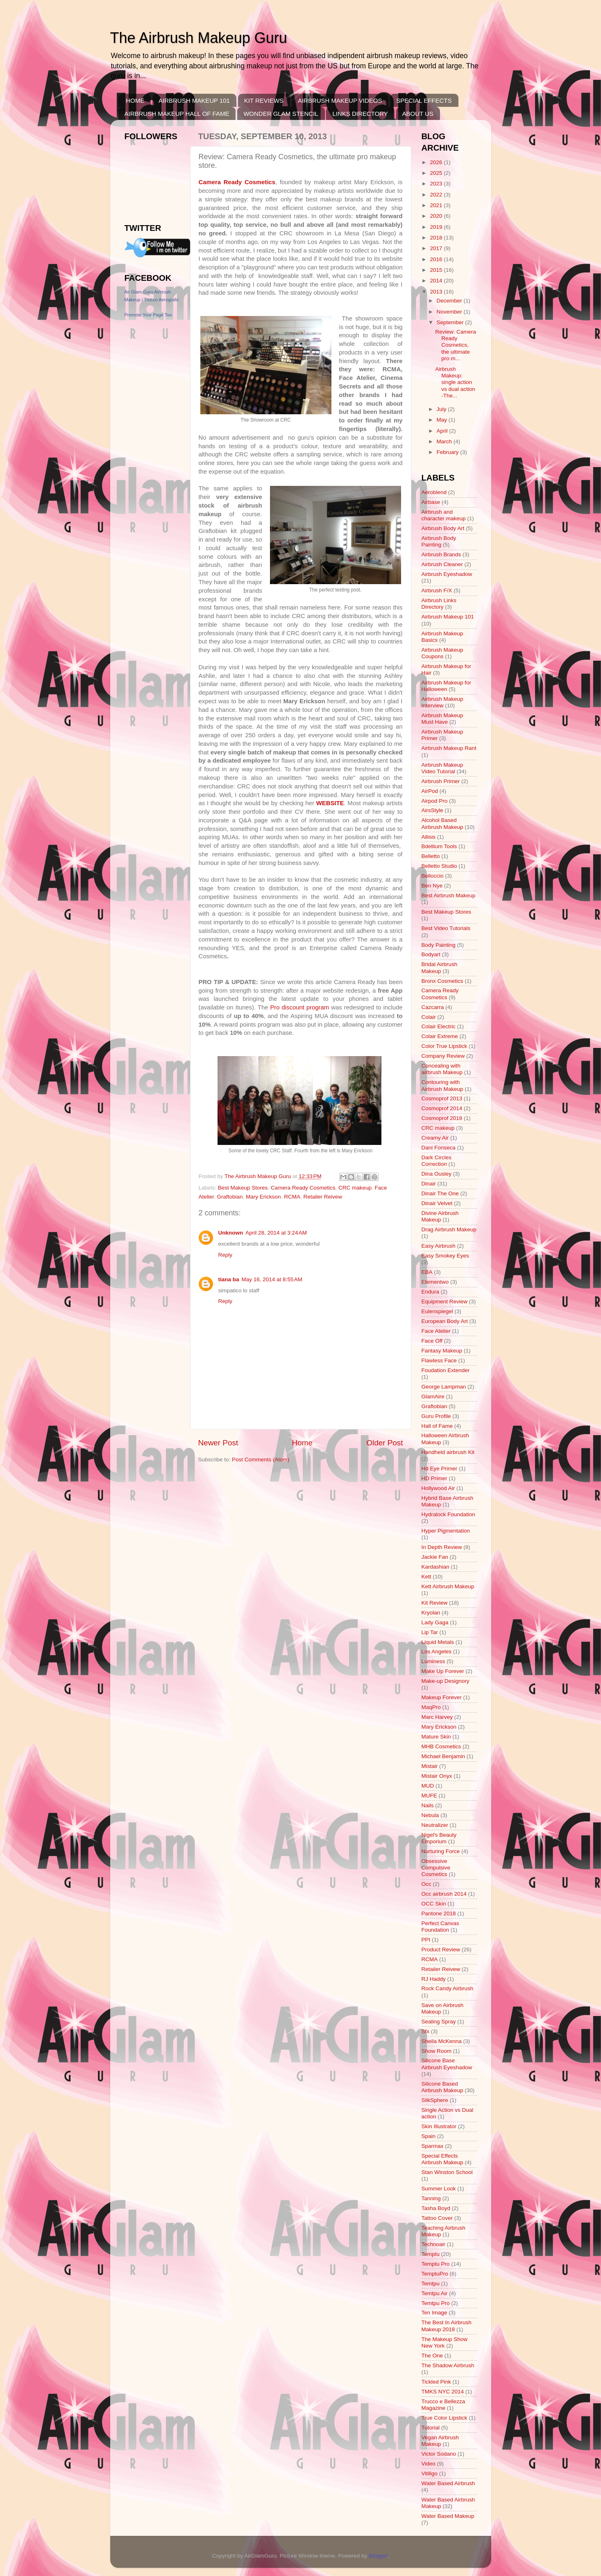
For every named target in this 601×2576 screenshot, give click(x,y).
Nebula (430, 1815)
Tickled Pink (436, 2382)
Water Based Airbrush (448, 2483)
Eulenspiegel (437, 1311)
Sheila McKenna (442, 2041)
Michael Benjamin (443, 1756)
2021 (437, 205)
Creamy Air (435, 1138)
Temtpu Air (435, 2293)
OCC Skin (434, 1904)
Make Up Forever (443, 1671)
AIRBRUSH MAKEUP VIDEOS (340, 100)
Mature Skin (436, 1737)
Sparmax (433, 2146)
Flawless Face (439, 1360)
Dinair (429, 1184)
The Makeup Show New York (445, 2342)
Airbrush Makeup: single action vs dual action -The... (455, 382)
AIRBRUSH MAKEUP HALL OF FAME (177, 113)
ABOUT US (417, 113)
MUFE (429, 1796)
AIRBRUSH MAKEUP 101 (194, 100)
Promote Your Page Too (148, 314)
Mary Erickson (263, 1197)
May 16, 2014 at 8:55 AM (272, 1279)
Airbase (431, 502)
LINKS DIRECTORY (360, 113)
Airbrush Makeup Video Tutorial (442, 768)
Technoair (434, 2244)
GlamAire (433, 1396)
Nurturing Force (441, 1851)
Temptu (431, 2254)
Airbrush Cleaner (442, 564)
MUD (428, 1786)
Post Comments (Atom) (260, 1459)
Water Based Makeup (448, 2516)
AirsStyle (432, 810)
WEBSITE (330, 803)
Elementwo (435, 1282)
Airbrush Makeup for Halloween (447, 686)
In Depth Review (442, 1547)
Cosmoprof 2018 (442, 1118)
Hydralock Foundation (448, 1514)
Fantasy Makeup (442, 1351)
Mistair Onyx (437, 1776)
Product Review (441, 1949)
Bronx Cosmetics (442, 981)
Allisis (429, 837)
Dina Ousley (437, 1174)
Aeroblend (434, 492)
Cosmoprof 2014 (442, 1108)
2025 (437, 173)
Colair (429, 1017)
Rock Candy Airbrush (448, 1988)
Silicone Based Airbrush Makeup (442, 2087)
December (450, 301)
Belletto (431, 856)
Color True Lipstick (444, 1046)
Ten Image (434, 2313)
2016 (437, 259)
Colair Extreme (440, 1036)
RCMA (292, 1197)
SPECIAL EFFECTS (423, 100)
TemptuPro (435, 2274)
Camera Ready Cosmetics (237, 182)
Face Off (432, 1341)
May (443, 420)
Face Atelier (436, 1331)
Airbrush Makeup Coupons (442, 653)
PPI (426, 1940)
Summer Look (439, 2188)
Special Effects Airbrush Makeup (442, 2159)
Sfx (426, 2031)
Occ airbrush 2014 (444, 1894)
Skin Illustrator (439, 2126)
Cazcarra (433, 1007)
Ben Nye (432, 886)
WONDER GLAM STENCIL (280, 113)
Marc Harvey (437, 1717)
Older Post (384, 1442)
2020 (437, 216)
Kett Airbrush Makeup (448, 1586)
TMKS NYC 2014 (443, 2392)
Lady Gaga (435, 1622)
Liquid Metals (438, 1642)
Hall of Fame (437, 1426)
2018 (437, 238)
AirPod (430, 791)
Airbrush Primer (441, 781)
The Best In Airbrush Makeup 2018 (447, 2325)
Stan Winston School (447, 2172)
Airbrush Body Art (443, 528)
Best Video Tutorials (446, 928)
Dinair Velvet (437, 1203)
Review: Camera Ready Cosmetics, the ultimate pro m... (455, 345)
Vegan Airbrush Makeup (440, 2440)
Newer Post (218, 1442)
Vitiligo (430, 2473)
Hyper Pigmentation (446, 1531)
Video (428, 2464)
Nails (428, 1805)
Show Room (437, 2051)
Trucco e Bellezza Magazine (443, 2404)
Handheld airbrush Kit (448, 1452)
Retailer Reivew (322, 1197)
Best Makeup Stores (243, 1188)
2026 (437, 162)
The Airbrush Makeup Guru (198, 37)
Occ (426, 1884)
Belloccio (433, 876)
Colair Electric (439, 1026)
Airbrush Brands (441, 554)
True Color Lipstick (444, 2418)
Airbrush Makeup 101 (448, 617)
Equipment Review (445, 1301)
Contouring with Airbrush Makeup (442, 1085)
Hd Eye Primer (440, 1468)
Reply (225, 1255)
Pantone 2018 (439, 1913)
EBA (427, 1272)
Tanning (431, 2198)
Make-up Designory (445, 1681)
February (448, 452)
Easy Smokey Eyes (445, 1256)
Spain (429, 2136)
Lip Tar (430, 1632)
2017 (437, 248)
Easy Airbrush (439, 1246)
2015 (437, 270)
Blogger (378, 2556)
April (443, 431)
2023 (437, 184)
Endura (431, 1292)
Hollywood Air (438, 1488)
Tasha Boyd (436, 2208)
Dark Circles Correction (437, 1160)
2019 (437, 227)
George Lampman (444, 1387)
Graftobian (230, 1197)
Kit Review (435, 1603)
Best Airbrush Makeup (449, 895)
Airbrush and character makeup (444, 515)
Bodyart (431, 954)
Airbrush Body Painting (439, 541)
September (451, 322)
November (450, 312)
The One (432, 2355)
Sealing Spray (439, 2021)
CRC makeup (355, 1188)
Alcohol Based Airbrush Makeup (442, 823)
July (442, 409)
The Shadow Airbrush (448, 2365)
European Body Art (445, 1321)
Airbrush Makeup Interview (442, 702)
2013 (437, 292)
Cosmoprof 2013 (442, 1098)
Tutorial (431, 2428)
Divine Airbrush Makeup (440, 1216)
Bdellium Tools (439, 846)
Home (302, 1442)
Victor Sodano (439, 2454)
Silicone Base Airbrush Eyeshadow (447, 2063)
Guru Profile (436, 1416)
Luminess (433, 1661)
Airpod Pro (435, 801)
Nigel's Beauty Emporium (439, 1838)
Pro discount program (299, 1007)
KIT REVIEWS (263, 100)
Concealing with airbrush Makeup (442, 1069)
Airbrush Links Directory (439, 603)
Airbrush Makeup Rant (449, 748)
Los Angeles (437, 1651)
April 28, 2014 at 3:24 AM (276, 1233)
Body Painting (439, 945)
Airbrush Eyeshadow (447, 574)
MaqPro (431, 1707)
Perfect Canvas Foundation (440, 1926)
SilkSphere (435, 2100)
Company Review (443, 1056)
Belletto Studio (439, 866)
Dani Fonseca (439, 1148)
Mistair (430, 1766)
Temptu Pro (436, 2264)
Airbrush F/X (437, 590)
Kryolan (431, 1613)
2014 (437, 281)
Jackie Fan (435, 1557)
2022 (437, 195)
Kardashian (435, 1567)
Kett (426, 1577)
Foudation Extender (446, 1370)
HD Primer (434, 1478)
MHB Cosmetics (441, 1746)
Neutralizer (435, 1825)
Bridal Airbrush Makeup (440, 967)
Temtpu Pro (436, 2303)
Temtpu (431, 2283)
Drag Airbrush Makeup (449, 1229)
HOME (135, 100)
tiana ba (228, 1279)
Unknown (230, 1233)
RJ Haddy (434, 1979)
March (445, 441)
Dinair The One (440, 1193)
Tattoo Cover (437, 2218)
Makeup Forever (442, 1697)
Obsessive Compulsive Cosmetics (436, 1867)
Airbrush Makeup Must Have (442, 718)
